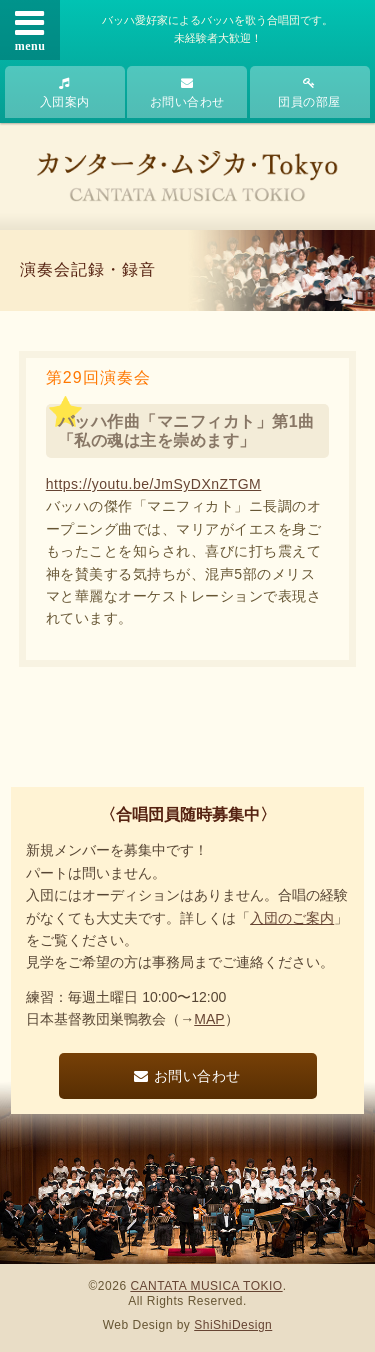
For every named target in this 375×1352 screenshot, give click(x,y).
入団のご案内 (292, 918)
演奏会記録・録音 (88, 269)
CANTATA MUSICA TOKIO (206, 1286)
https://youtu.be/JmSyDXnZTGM (154, 484)
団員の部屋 (309, 93)
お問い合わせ (187, 93)
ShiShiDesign (233, 1325)
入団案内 (65, 93)
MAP (209, 1019)
